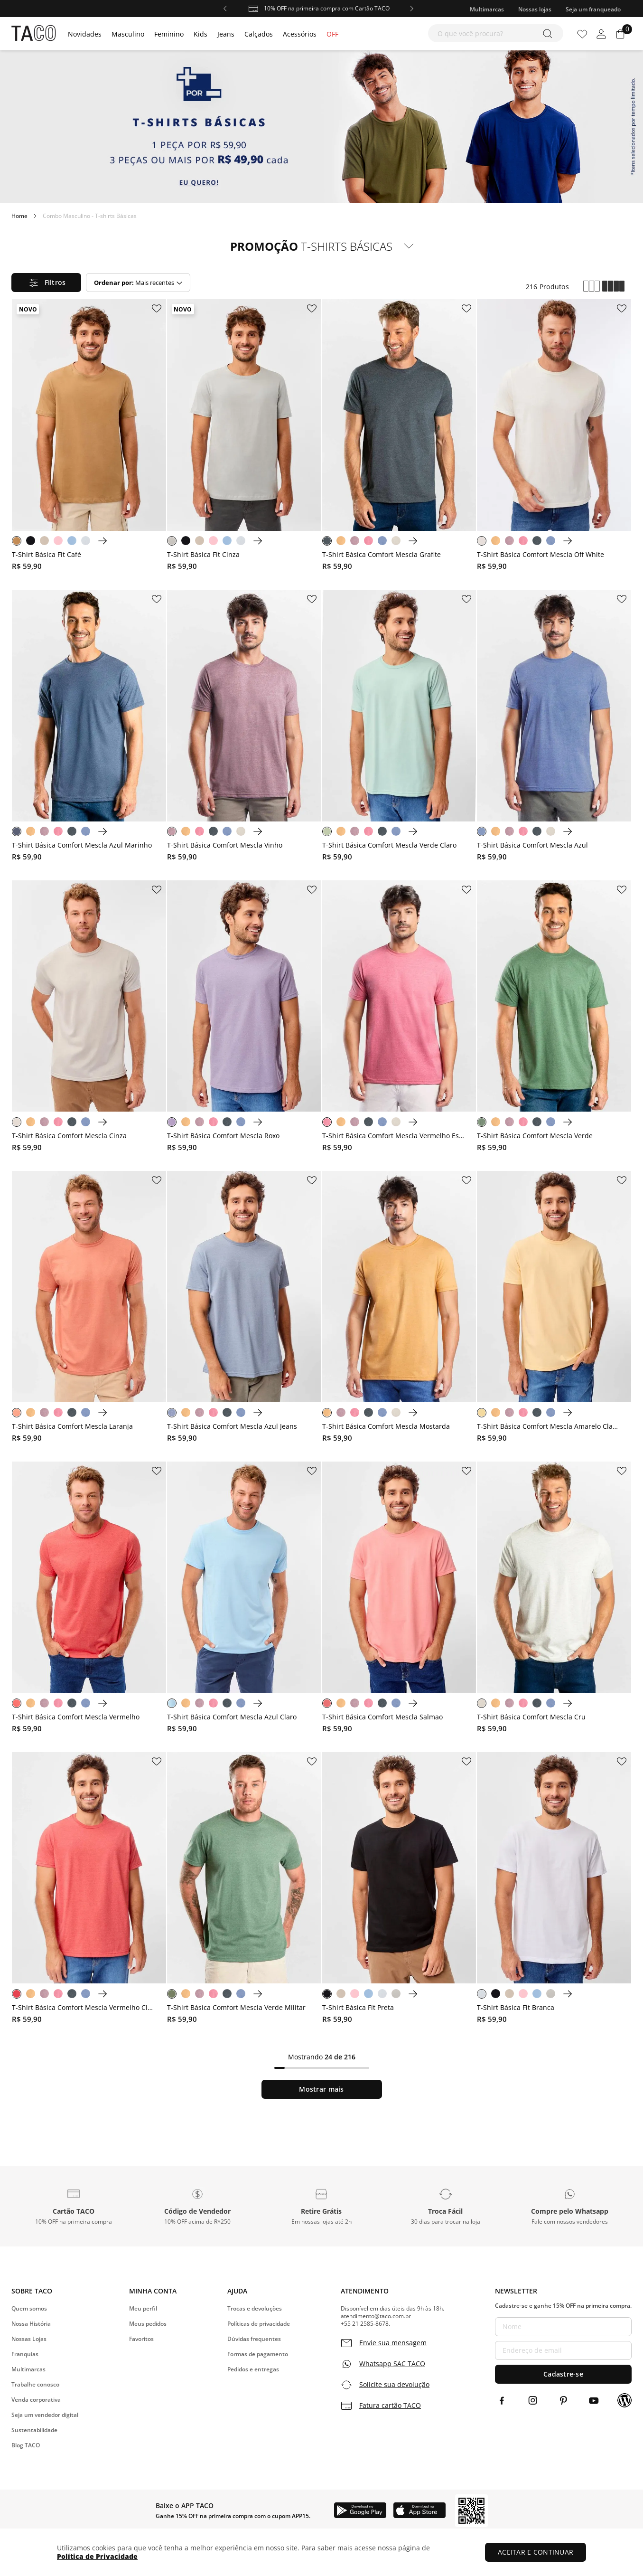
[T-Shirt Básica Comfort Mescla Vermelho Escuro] (399, 1018)
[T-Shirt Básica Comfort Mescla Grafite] (399, 437)
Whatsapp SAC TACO (392, 2363)
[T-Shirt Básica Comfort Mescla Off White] (554, 437)
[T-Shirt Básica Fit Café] (89, 437)
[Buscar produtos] (549, 33)
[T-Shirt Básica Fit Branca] (554, 1890)
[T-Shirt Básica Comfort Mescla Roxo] (244, 1018)
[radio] (591, 287)
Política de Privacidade (97, 2556)
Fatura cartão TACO (390, 2405)
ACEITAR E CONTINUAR (535, 2552)
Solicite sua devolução (394, 2384)
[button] (73, 2206)
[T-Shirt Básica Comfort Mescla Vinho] (244, 728)
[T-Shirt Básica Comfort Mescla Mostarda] (399, 1309)
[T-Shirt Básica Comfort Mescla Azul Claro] (244, 1599)
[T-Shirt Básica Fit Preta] (399, 1890)
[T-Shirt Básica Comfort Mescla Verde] (554, 1018)
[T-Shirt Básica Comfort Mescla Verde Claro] (399, 728)
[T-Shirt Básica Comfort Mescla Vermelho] (89, 1599)
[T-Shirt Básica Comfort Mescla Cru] (554, 1599)
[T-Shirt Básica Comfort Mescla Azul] (554, 728)
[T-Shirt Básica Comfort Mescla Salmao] (399, 1599)
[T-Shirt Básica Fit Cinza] (244, 437)
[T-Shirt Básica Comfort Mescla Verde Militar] (244, 1890)
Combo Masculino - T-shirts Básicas (90, 216)
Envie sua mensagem (393, 2343)
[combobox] (495, 33)
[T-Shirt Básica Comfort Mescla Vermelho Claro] (89, 1890)
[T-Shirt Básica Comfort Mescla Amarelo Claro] (554, 1309)
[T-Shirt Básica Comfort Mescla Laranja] (89, 1309)
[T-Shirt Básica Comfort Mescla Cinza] (89, 1018)
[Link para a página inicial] (19, 216)
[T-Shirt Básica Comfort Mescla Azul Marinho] (89, 728)
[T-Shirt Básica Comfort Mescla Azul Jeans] (244, 1309)
